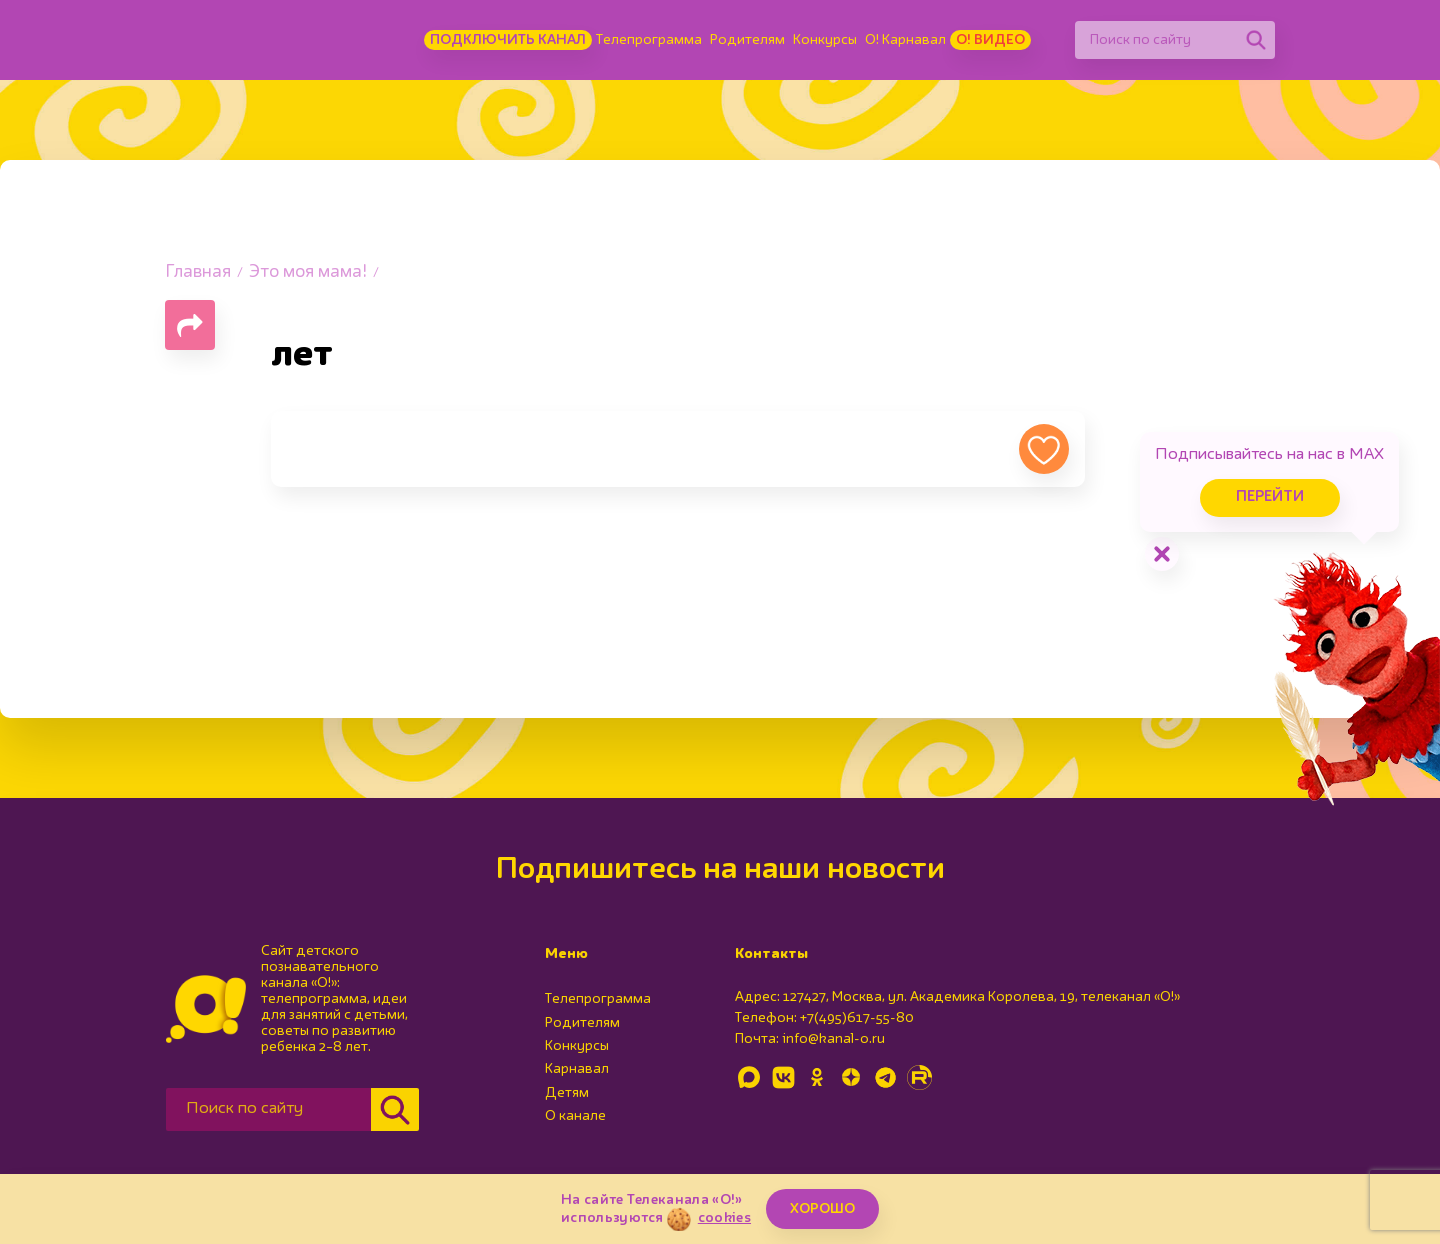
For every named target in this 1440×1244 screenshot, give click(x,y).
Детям (567, 1093)
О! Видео (990, 40)
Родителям (747, 40)
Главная (198, 272)
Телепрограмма (649, 40)
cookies (724, 1218)
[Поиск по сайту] (1156, 40)
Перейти (1270, 497)
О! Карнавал (905, 40)
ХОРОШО (822, 1209)
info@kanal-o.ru (833, 1039)
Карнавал (577, 1069)
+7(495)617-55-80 (857, 1018)
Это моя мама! (308, 272)
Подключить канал (508, 40)
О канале (575, 1116)
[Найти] (1256, 40)
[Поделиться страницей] (190, 325)
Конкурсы (825, 40)
